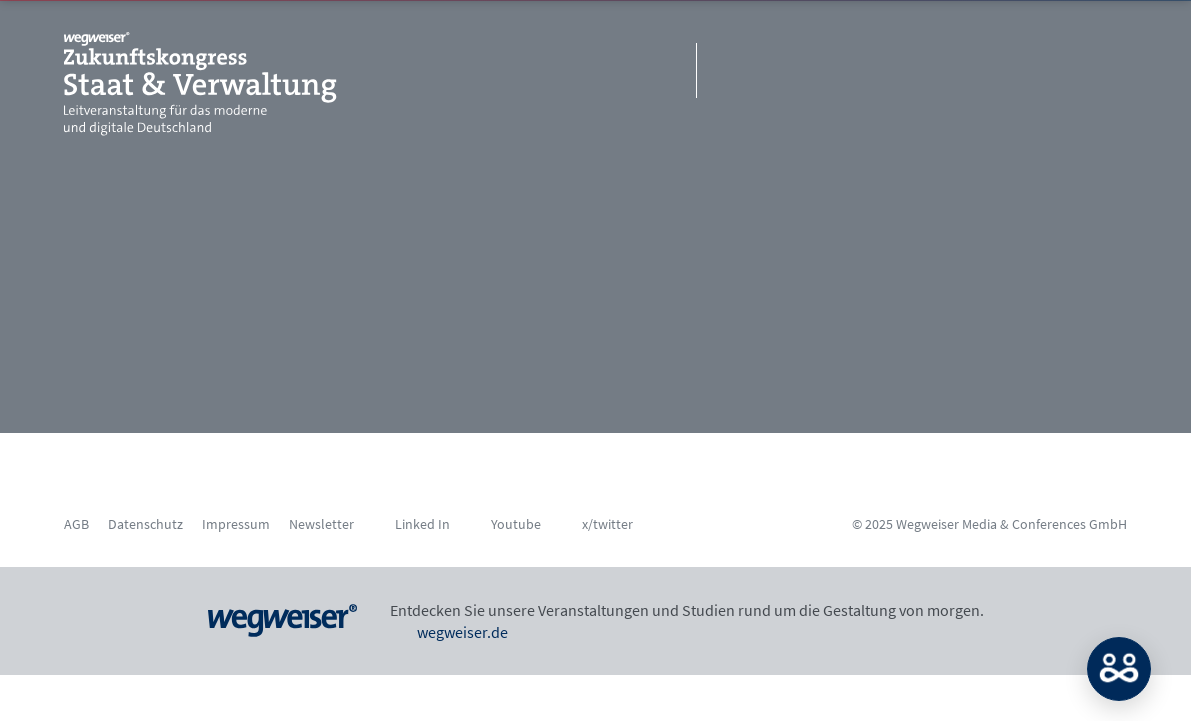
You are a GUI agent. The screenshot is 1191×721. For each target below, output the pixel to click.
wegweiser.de (449, 632)
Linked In (422, 524)
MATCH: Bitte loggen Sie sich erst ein (1119, 669)
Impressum (236, 524)
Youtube (516, 524)
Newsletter (321, 524)
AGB (76, 524)
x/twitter (607, 524)
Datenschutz (145, 524)
